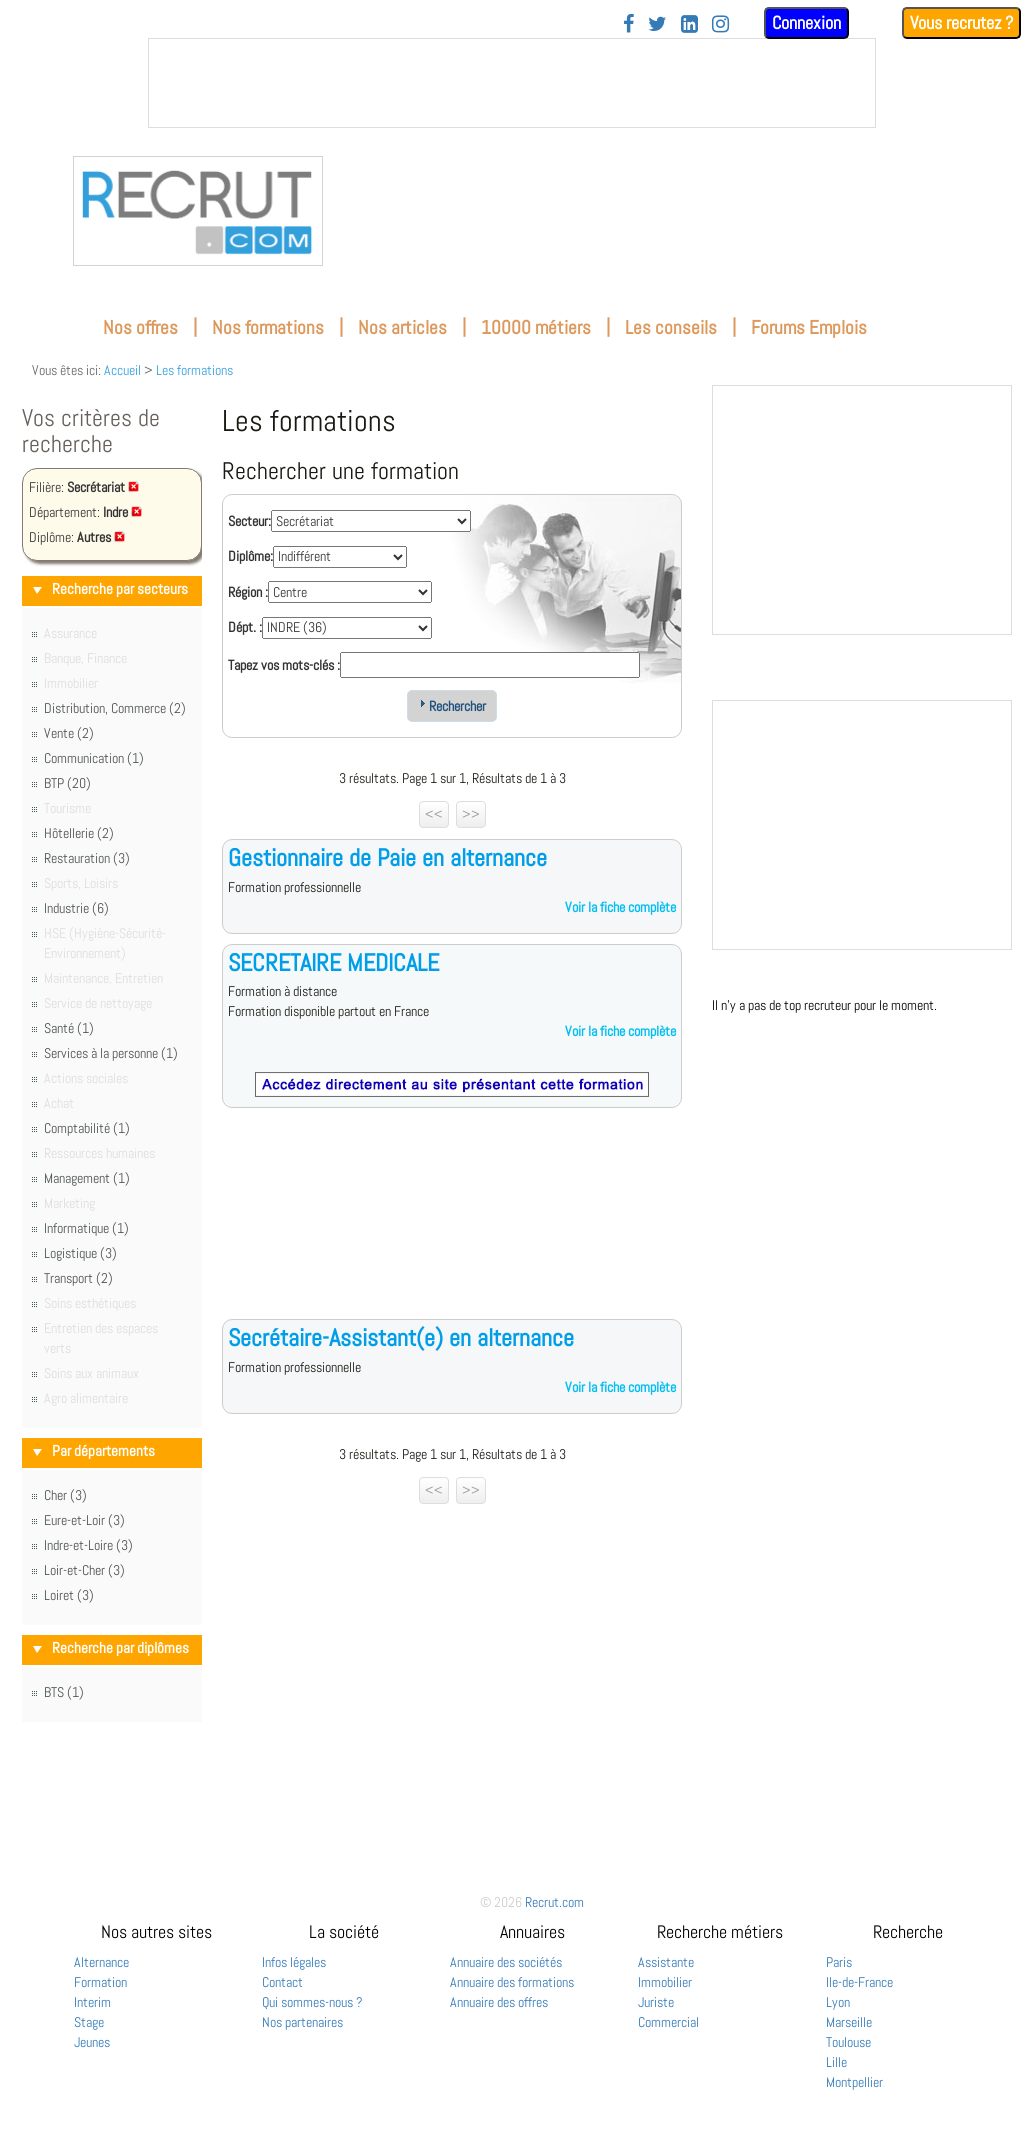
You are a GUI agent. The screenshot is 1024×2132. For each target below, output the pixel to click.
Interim (92, 2002)
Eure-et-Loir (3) (84, 1520)
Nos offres (140, 327)
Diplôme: (250, 556)
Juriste (656, 2002)
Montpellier (854, 2082)
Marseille (849, 2022)
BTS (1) (64, 1692)
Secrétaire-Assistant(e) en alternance (401, 1337)
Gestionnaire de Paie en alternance (387, 857)
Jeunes (92, 2042)
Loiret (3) (69, 1595)
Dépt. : (245, 627)
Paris (839, 1962)
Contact (282, 1982)
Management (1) (87, 1178)
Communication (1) (94, 758)
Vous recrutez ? (961, 22)
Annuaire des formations (512, 1982)
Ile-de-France (859, 1982)
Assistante (666, 1962)
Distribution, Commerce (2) (115, 708)
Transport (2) (78, 1278)
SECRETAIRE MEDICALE (333, 962)
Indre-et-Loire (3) (88, 1545)
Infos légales (294, 1962)
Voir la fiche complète (620, 907)
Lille (836, 2062)
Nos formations (268, 327)
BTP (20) (67, 783)
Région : (248, 592)
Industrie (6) (76, 908)
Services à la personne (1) (111, 1053)
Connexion (806, 22)
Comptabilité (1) (87, 1128)
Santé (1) (69, 1028)
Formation (100, 1982)
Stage (89, 2022)
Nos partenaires (302, 2022)
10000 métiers (536, 327)
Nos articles (402, 327)
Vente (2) (69, 733)
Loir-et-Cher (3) (84, 1570)
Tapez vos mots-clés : (284, 665)
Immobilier (665, 1982)
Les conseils (671, 327)
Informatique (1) (86, 1228)
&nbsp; (512, 83)
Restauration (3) (87, 858)
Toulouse (848, 2042)
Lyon (838, 2002)
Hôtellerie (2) (79, 833)
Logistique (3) (80, 1253)
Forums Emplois (809, 327)
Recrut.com (554, 1902)
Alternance (101, 1962)
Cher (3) (65, 1495)
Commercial (668, 2022)
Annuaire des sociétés (506, 1962)
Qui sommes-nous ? (312, 2002)
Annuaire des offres (499, 2002)
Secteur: (249, 521)
